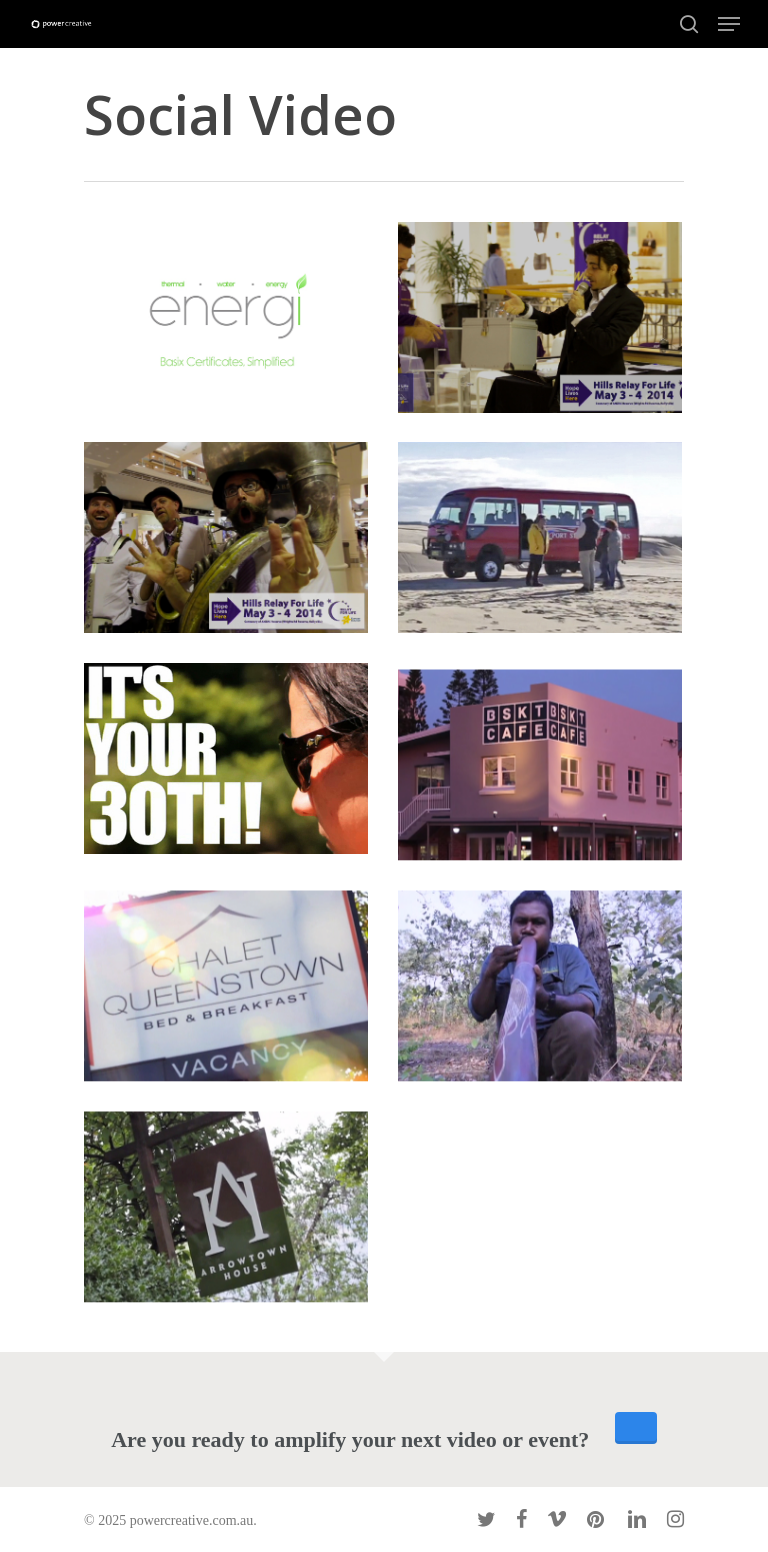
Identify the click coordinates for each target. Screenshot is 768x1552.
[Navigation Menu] (729, 24)
